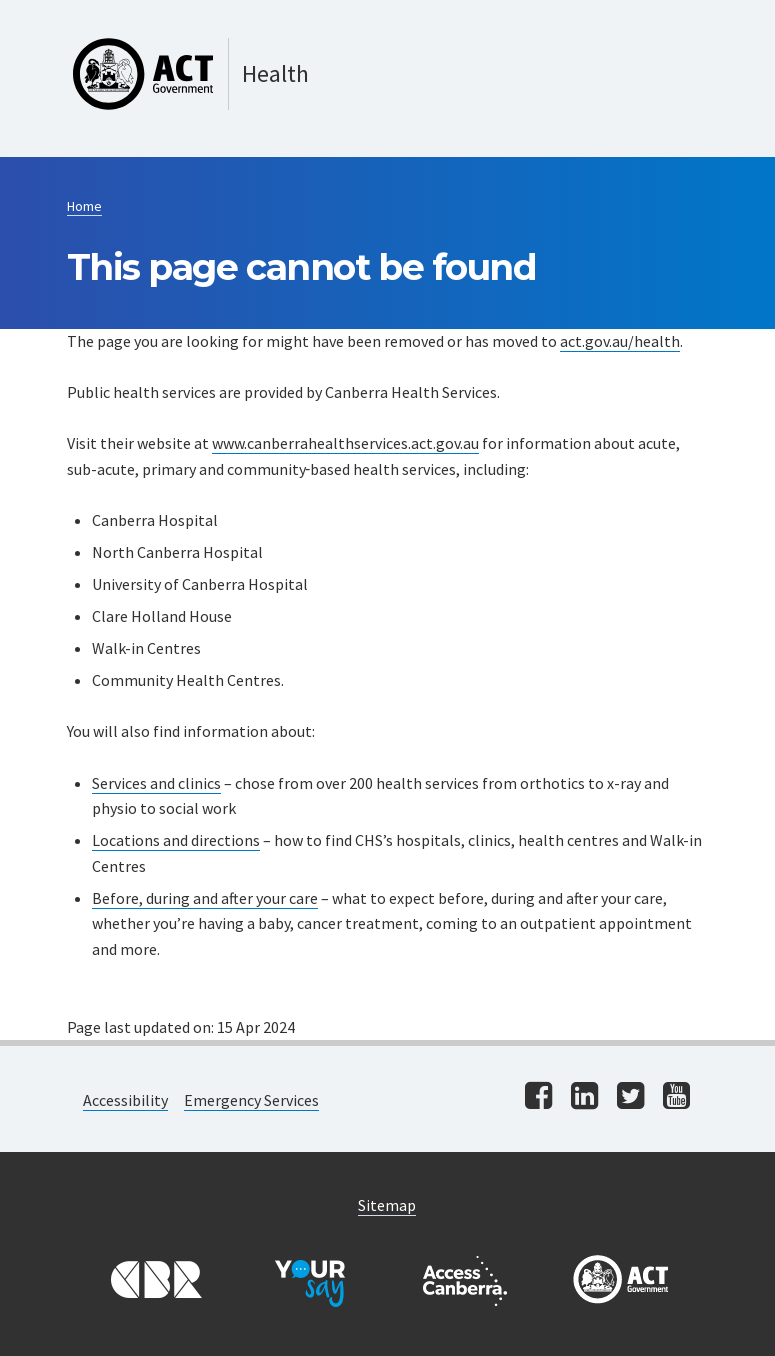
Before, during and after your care (205, 898)
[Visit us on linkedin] (584, 1097)
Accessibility (125, 1100)
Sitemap (387, 1205)
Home (84, 206)
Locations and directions (176, 840)
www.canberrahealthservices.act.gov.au (345, 443)
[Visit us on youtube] (676, 1097)
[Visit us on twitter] (630, 1097)
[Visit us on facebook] (538, 1097)
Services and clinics (156, 783)
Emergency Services (251, 1100)
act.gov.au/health (620, 341)
